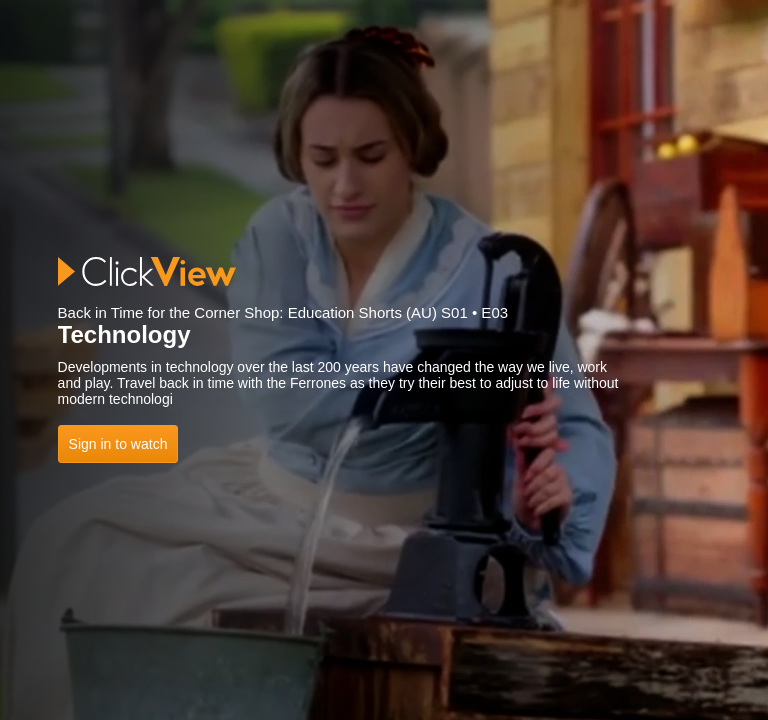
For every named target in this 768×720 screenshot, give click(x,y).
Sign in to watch (118, 444)
